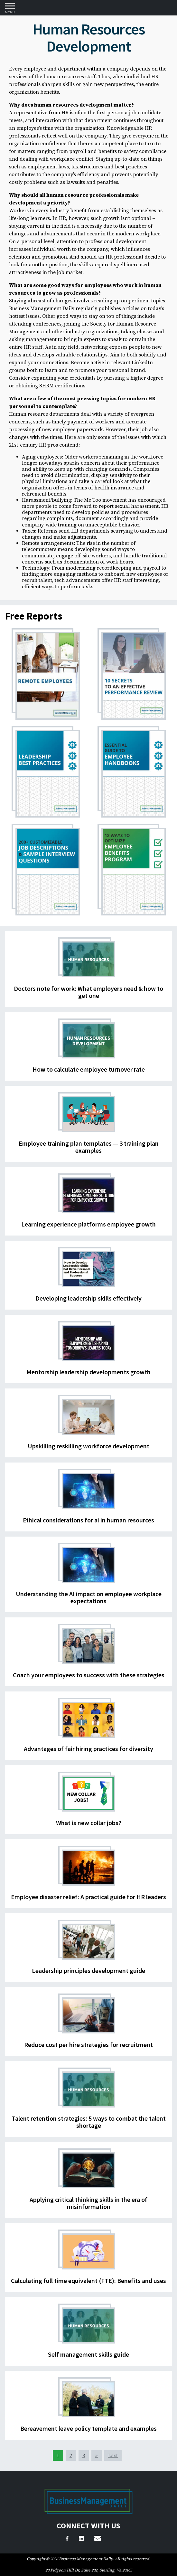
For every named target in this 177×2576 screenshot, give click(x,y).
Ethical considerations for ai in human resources (88, 1520)
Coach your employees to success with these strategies (88, 1675)
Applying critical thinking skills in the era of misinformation (88, 2203)
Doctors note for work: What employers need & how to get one (88, 991)
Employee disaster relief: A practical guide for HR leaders (88, 1897)
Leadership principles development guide (88, 1970)
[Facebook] (67, 2539)
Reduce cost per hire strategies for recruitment (88, 2045)
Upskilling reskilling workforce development (88, 1446)
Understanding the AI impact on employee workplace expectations (89, 1597)
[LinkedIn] (81, 2539)
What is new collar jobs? (88, 1823)
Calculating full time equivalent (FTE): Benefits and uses (88, 2281)
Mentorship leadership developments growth (88, 1372)
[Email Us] (97, 2539)
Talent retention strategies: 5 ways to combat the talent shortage (89, 2121)
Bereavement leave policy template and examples (88, 2428)
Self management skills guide (88, 2354)
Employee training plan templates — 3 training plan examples (89, 1146)
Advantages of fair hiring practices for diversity (88, 1749)
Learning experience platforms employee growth (88, 1224)
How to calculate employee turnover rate (89, 1069)
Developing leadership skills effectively (88, 1298)
